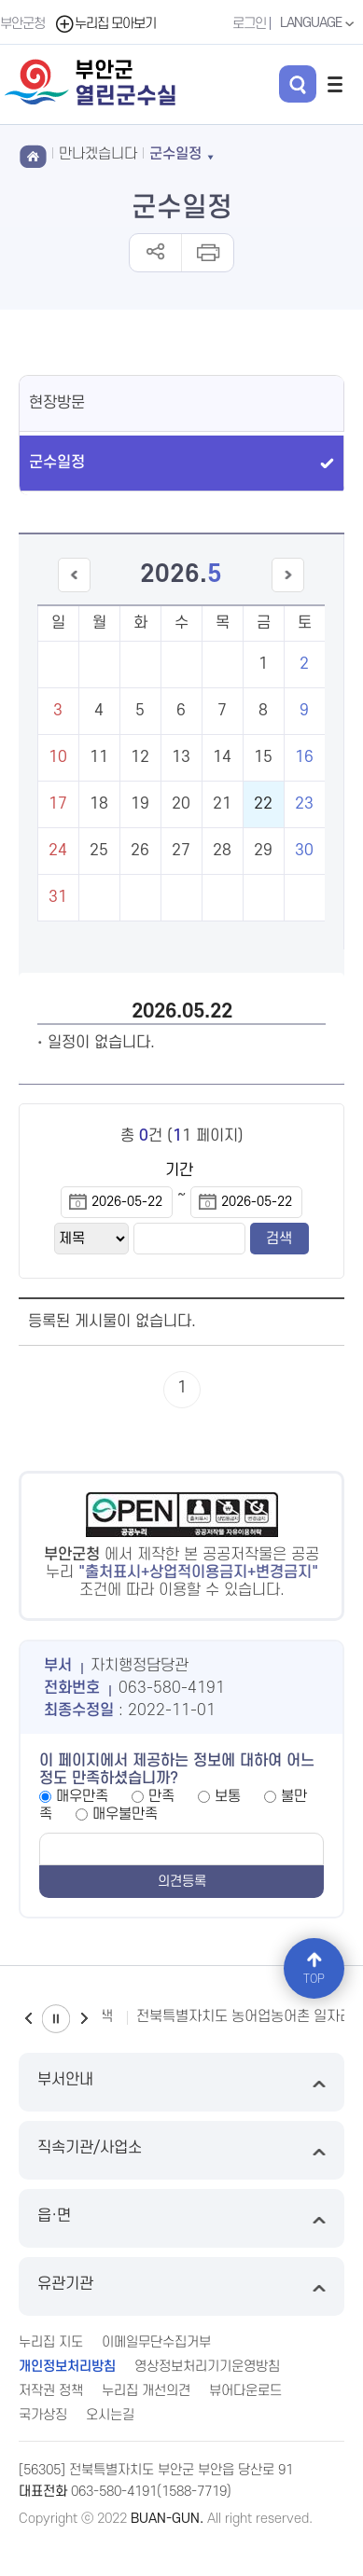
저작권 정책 (51, 2391)
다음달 (288, 591)
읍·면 (181, 2218)
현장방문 (57, 403)
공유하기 (155, 252)
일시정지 (56, 2018)
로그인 (249, 24)
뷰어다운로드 (245, 2391)
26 (140, 850)
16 (304, 757)
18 (99, 804)
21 (222, 804)
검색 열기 (297, 84)
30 (304, 850)
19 (140, 804)
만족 (161, 1796)
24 (58, 850)
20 (181, 804)
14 (222, 757)
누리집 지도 (51, 2342)
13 (181, 757)
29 (263, 850)
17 (58, 804)
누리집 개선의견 (146, 2391)
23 (304, 804)
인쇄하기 (206, 252)
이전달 (74, 591)
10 (58, 757)
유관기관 (181, 2286)
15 (263, 757)
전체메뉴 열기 (335, 84)
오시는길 (110, 2415)
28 (222, 850)
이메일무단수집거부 (156, 2342)
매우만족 (82, 1796)
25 (99, 850)
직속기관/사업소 (181, 2150)
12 (140, 757)
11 (99, 757)
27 (181, 850)
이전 (28, 2018)
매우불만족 (125, 1814)
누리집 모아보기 (105, 24)
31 (58, 897)
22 (263, 804)
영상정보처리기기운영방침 (207, 2367)
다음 (84, 2018)
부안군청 (22, 24)
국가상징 (43, 2415)
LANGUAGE (319, 23)
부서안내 (181, 2082)
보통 (228, 1796)
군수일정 (57, 462)
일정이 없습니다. (101, 1042)
